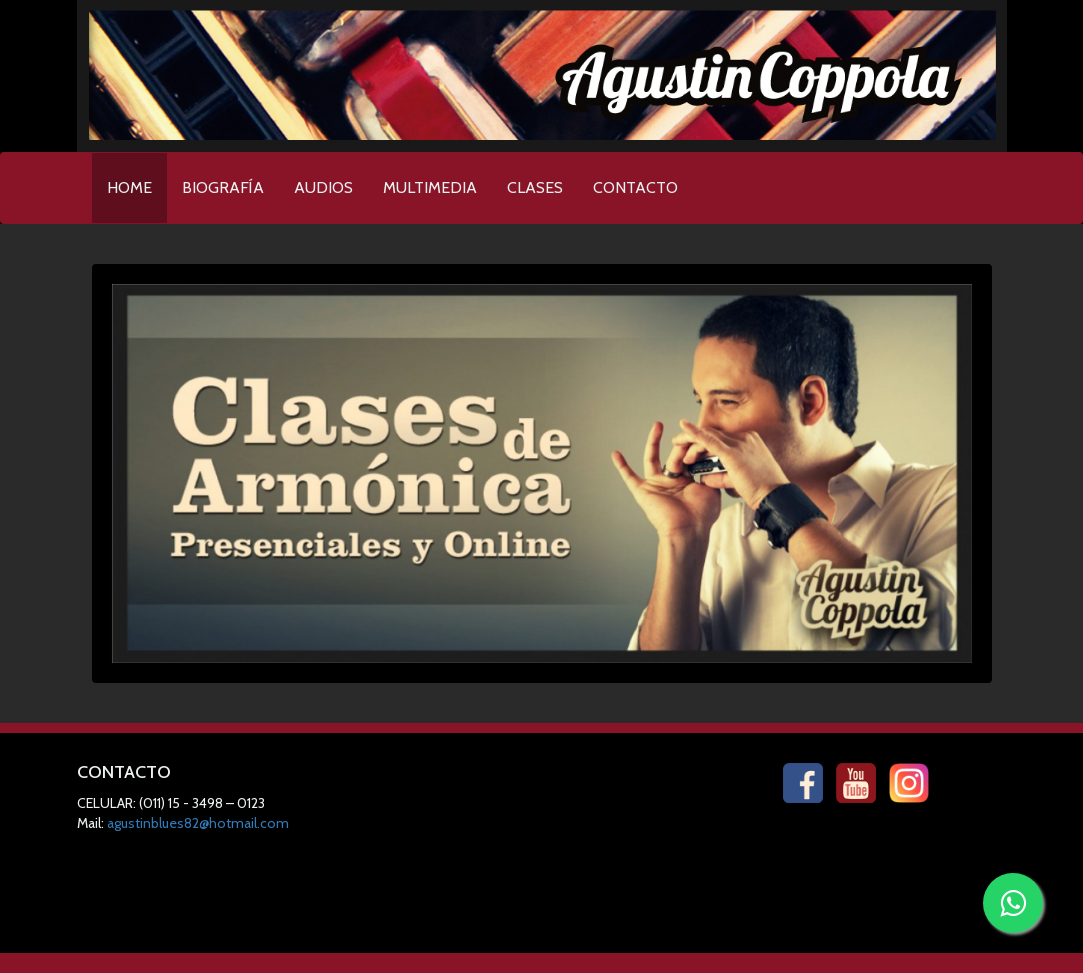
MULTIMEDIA (430, 187)
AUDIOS (323, 187)
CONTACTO (635, 187)
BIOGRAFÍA (223, 187)
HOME (137, 182)
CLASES (535, 187)
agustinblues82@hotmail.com (198, 823)
